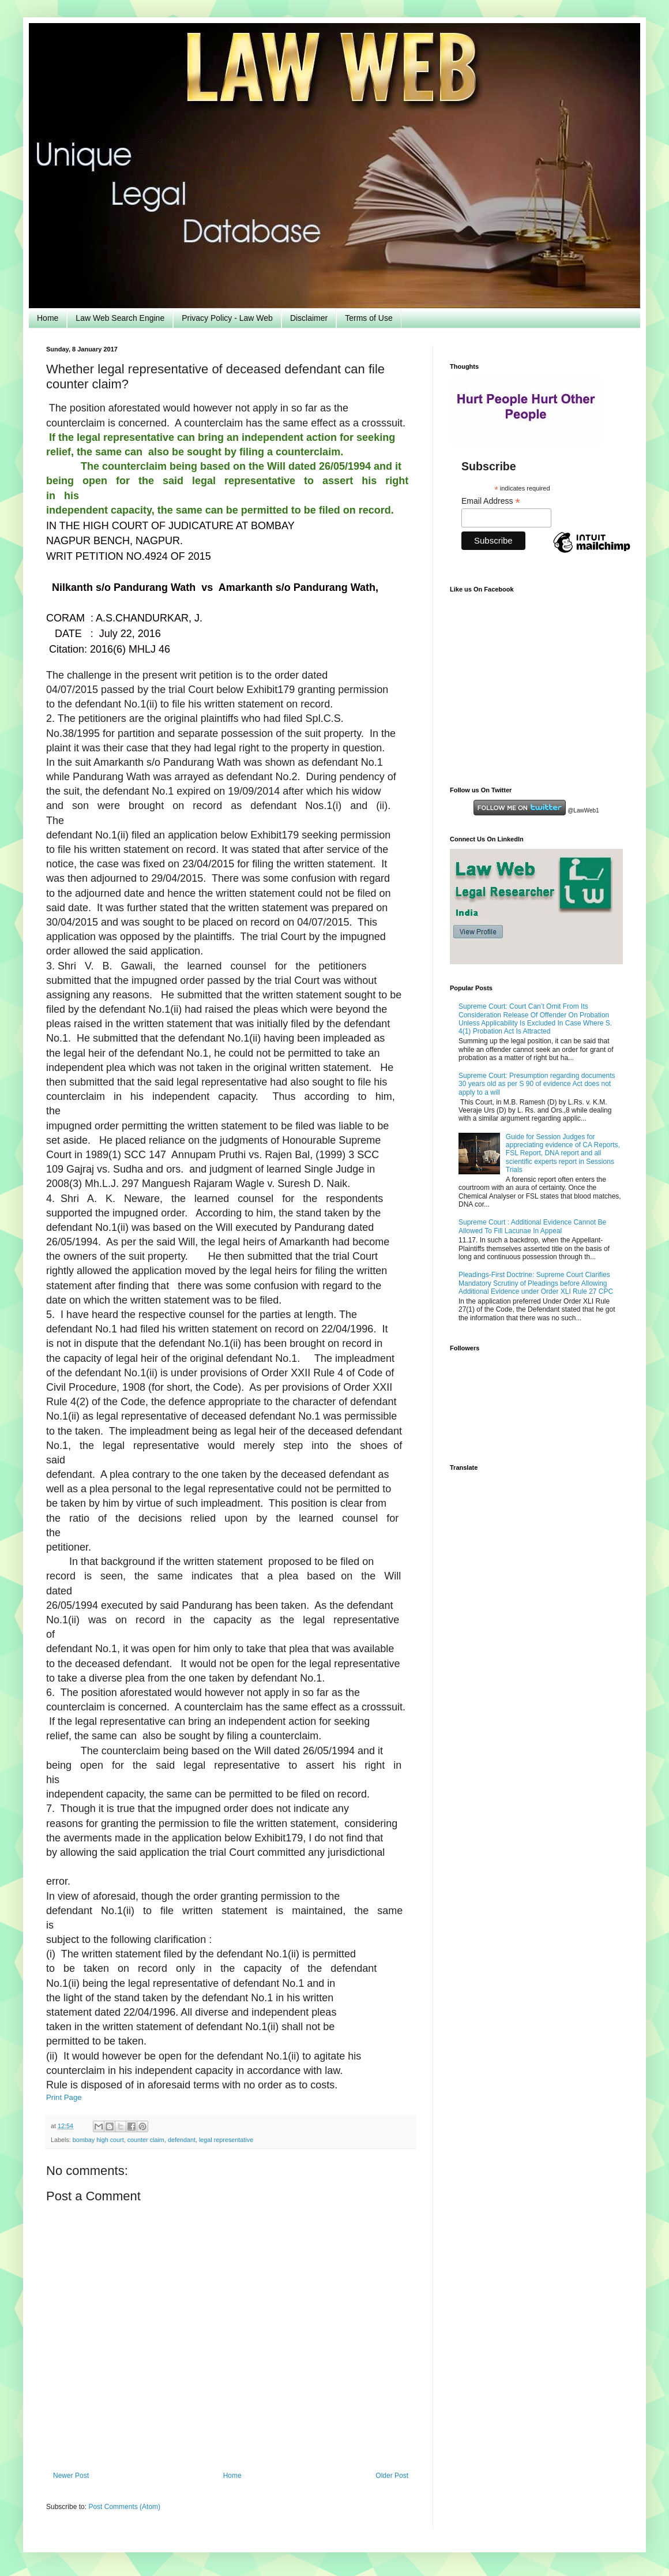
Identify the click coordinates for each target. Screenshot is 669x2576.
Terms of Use (368, 318)
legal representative (226, 2139)
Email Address (490, 501)
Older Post (391, 2476)
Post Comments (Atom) (124, 2507)
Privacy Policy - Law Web (227, 318)
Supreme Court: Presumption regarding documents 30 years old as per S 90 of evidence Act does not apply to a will (536, 1084)
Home (47, 318)
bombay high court (98, 2139)
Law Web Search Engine (120, 318)
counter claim (145, 2139)
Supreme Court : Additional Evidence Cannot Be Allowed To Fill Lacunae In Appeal (532, 1226)
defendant (182, 2139)
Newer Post (71, 2476)
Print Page (64, 2097)
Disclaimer (309, 318)
